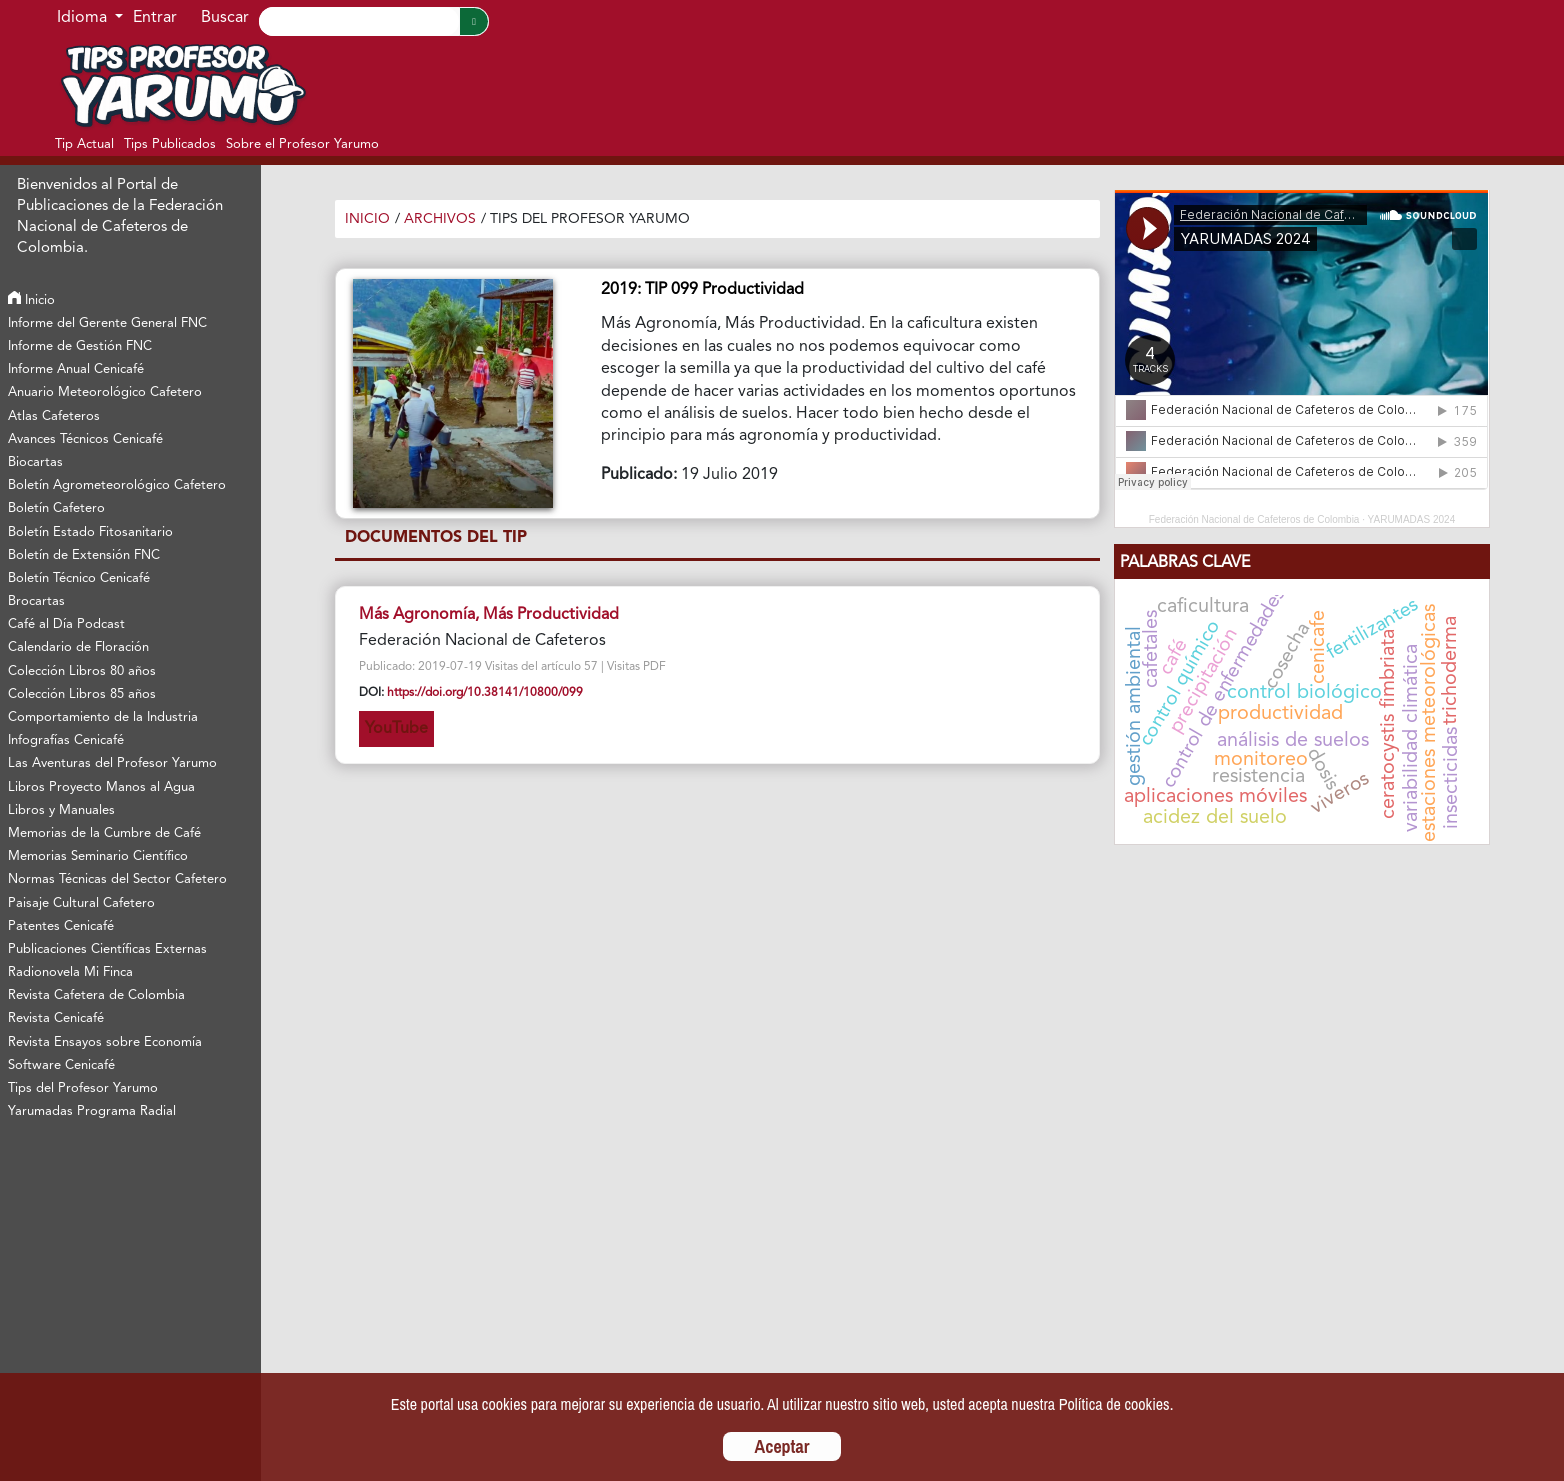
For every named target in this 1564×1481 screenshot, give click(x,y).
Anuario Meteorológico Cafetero (105, 392)
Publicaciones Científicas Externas (107, 949)
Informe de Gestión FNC (80, 346)
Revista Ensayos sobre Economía (105, 1042)
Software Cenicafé (61, 1065)
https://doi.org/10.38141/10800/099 (485, 693)
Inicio (31, 300)
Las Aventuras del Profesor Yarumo (112, 763)
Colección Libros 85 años (82, 694)
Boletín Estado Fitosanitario (90, 532)
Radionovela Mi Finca (70, 972)
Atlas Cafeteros (54, 416)
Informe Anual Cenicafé (76, 369)
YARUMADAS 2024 (1412, 519)
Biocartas (35, 462)
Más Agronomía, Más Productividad (489, 615)
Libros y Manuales (61, 810)
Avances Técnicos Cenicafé (85, 439)
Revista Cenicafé (56, 1018)
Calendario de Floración (78, 647)
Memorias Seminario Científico (98, 856)
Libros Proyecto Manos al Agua (101, 787)
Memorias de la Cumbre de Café (104, 833)
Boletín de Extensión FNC (84, 555)
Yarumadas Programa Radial (92, 1111)
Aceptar (782, 1446)
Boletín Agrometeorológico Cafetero (117, 485)
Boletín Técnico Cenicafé (79, 578)
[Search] (359, 21)
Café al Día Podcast (66, 624)
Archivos (440, 219)
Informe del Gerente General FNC (107, 323)
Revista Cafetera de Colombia (96, 995)
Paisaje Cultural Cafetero (81, 903)
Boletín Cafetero (56, 508)
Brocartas (36, 601)
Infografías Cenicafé (66, 740)
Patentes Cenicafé (61, 926)
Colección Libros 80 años (82, 671)
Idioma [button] (84, 18)
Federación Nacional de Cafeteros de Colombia (1254, 519)
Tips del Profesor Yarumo (83, 1088)
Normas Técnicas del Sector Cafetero (117, 879)
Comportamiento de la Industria (103, 717)
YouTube (396, 729)
